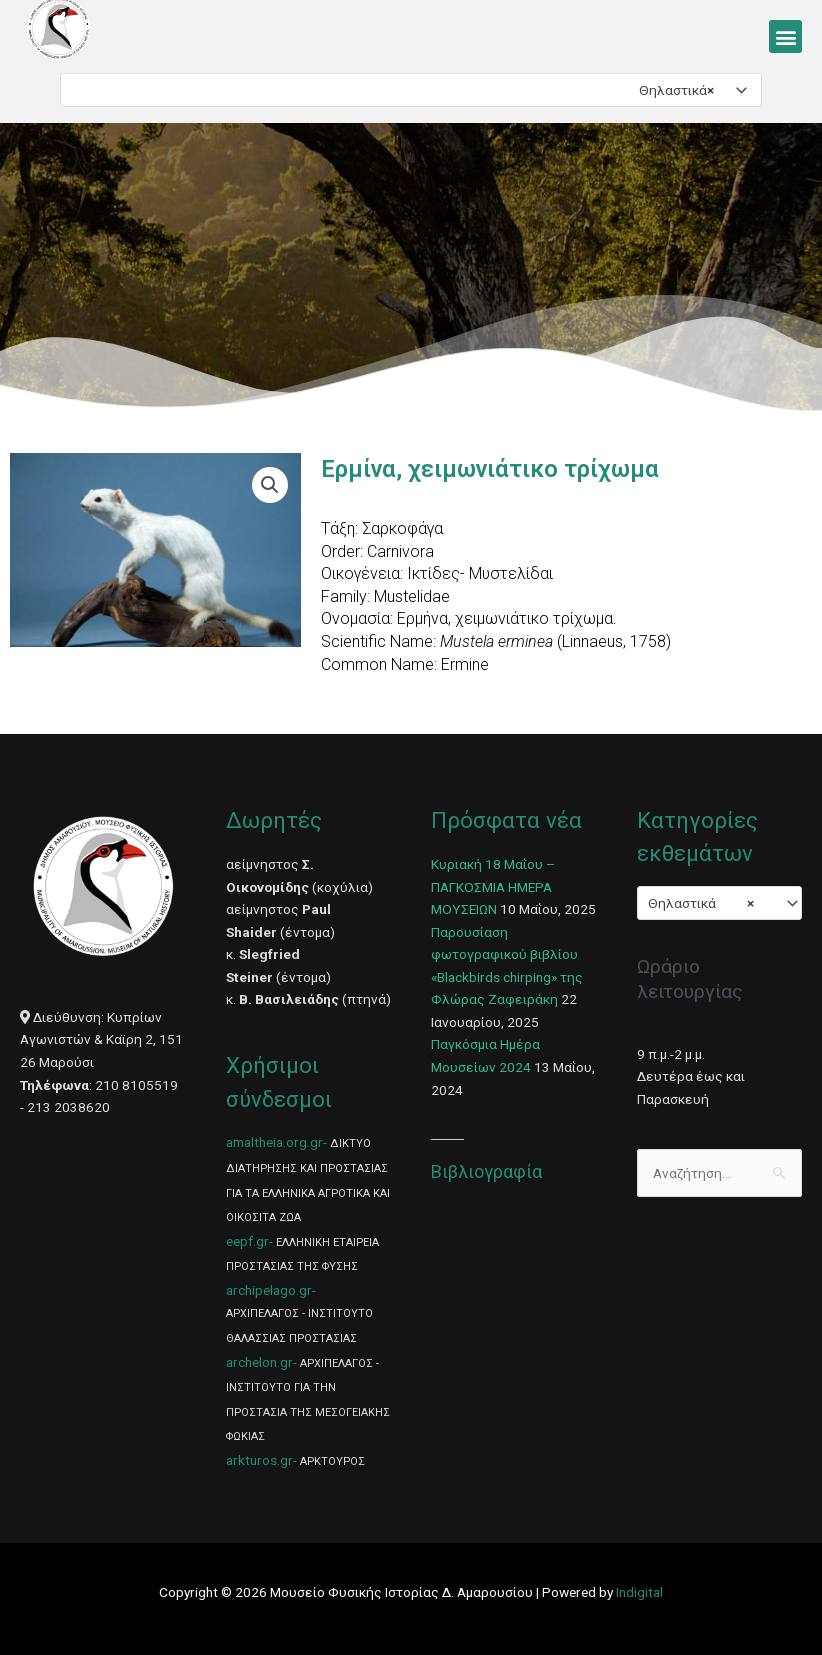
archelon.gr (259, 1362)
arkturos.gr (259, 1460)
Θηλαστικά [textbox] (676, 90)
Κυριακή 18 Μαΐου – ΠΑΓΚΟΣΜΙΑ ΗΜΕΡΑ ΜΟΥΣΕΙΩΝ (493, 886)
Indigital (639, 1592)
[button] (785, 36)
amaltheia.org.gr (274, 1142)
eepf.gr (247, 1241)
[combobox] (411, 90)
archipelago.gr (269, 1290)
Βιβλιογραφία (486, 1171)
